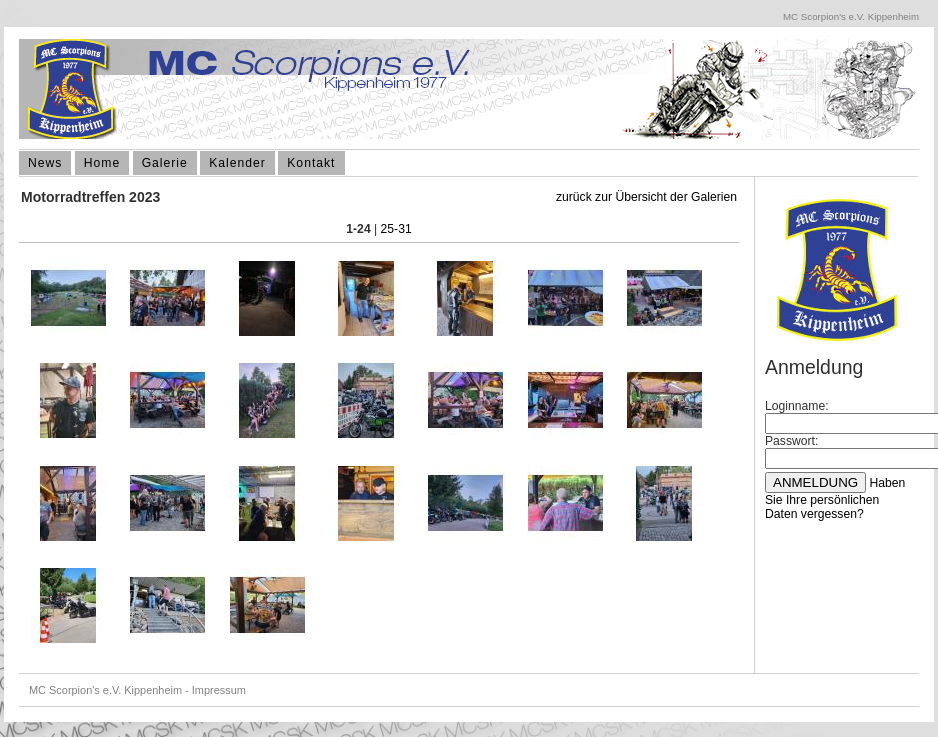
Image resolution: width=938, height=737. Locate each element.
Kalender (237, 163)
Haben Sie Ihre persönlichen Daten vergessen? (835, 498)
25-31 (396, 229)
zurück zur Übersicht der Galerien (646, 197)
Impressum (219, 690)
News (45, 163)
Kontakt (311, 163)
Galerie (165, 163)
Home (102, 163)
